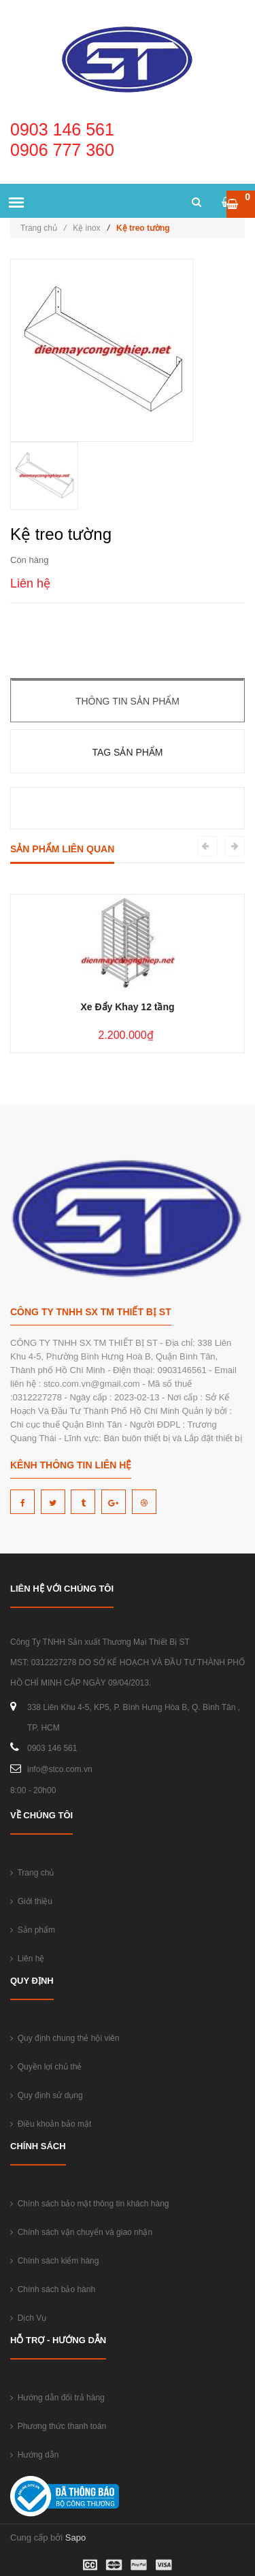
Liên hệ (27, 1958)
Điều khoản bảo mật (50, 2124)
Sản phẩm (32, 1930)
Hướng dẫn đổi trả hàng (57, 2397)
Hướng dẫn (34, 2455)
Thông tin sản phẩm (127, 701)
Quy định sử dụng (46, 2095)
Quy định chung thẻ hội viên (64, 2038)
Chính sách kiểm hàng (54, 2261)
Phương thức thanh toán (58, 2426)
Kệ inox (86, 228)
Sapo (75, 2537)
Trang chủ (43, 228)
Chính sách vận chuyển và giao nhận (81, 2232)
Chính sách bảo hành (52, 2289)
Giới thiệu (31, 1901)
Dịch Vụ (28, 2318)
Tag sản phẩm (127, 752)
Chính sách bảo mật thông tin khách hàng (89, 2203)
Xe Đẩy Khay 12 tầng (127, 1006)
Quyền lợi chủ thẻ (46, 2067)
